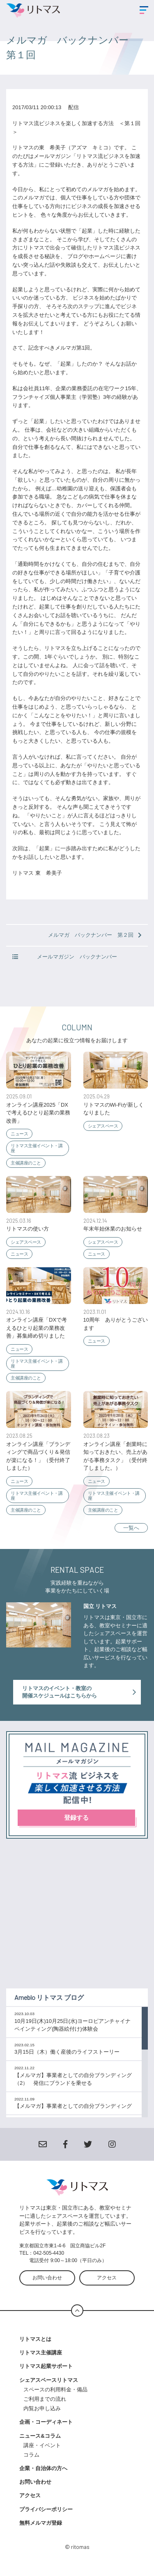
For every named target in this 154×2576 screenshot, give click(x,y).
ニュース (19, 1133)
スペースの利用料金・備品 (58, 2389)
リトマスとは (35, 2339)
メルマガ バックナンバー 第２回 (95, 935)
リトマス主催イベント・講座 (36, 1148)
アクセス (107, 2278)
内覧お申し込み (42, 2408)
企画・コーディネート (46, 2422)
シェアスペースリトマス (48, 2380)
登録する (76, 1817)
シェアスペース (103, 1125)
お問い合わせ (47, 2278)
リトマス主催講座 (40, 2353)
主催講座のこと (26, 1162)
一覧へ (131, 1528)
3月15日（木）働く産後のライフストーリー (67, 2052)
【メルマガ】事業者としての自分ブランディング (73, 2106)
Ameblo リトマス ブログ (49, 1997)
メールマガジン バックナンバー (64, 957)
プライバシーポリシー (46, 2509)
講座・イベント (42, 2445)
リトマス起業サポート (46, 2366)
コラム (31, 2455)
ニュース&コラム (39, 2436)
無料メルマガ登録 (40, 2523)
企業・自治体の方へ (43, 2468)
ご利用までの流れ (44, 2399)
